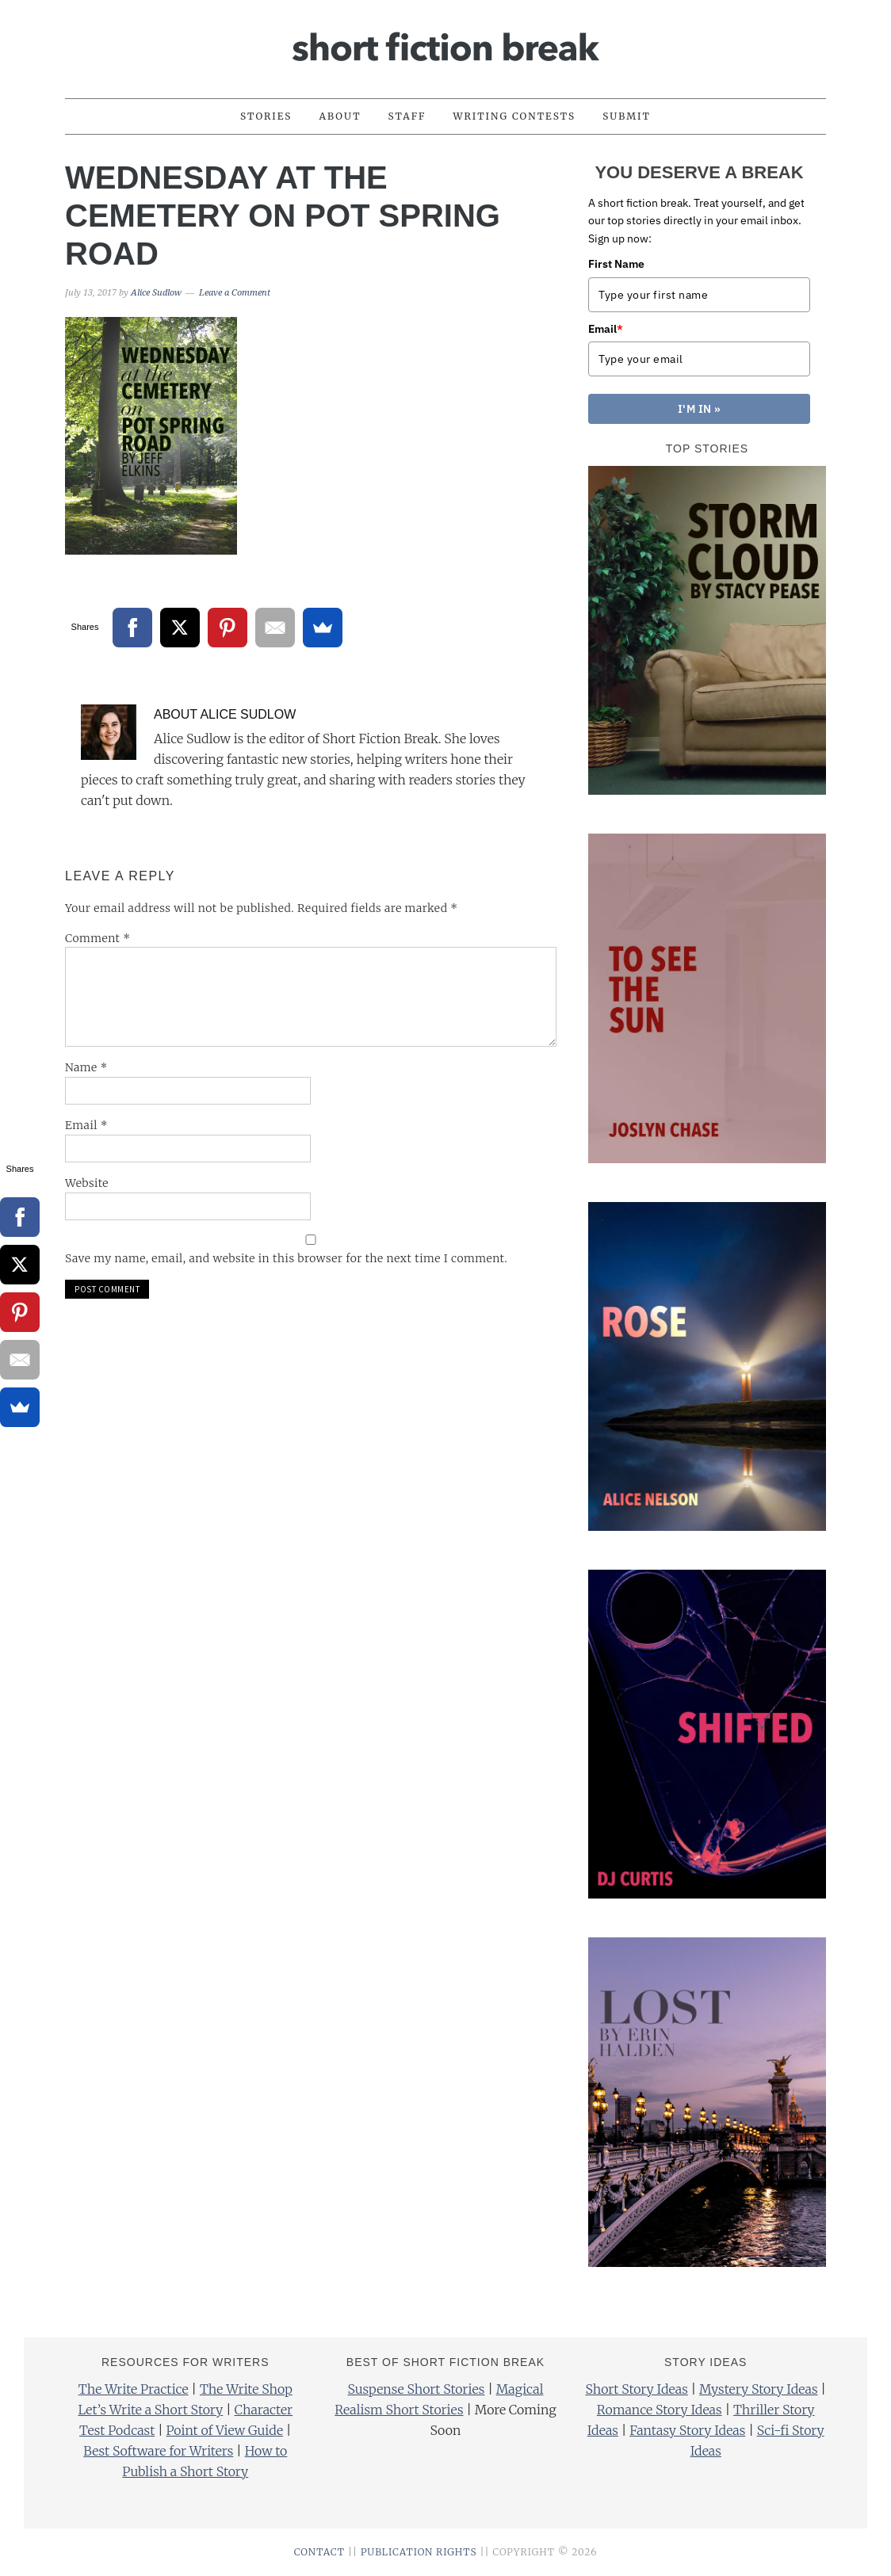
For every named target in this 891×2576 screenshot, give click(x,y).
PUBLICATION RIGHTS (419, 2552)
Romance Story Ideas (659, 2410)
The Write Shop (246, 2389)
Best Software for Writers (158, 2451)
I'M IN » (699, 409)
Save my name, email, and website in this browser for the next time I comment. (286, 1258)
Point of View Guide (224, 2430)
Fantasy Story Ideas (687, 2430)
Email (86, 1125)
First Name (616, 264)
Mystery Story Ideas (758, 2389)
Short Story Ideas (636, 2389)
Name (86, 1067)
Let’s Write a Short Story (150, 2410)
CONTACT (319, 2552)
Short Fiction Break (445, 42)
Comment (98, 938)
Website (87, 1183)
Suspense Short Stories (416, 2389)
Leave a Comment (234, 293)
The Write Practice (133, 2389)
